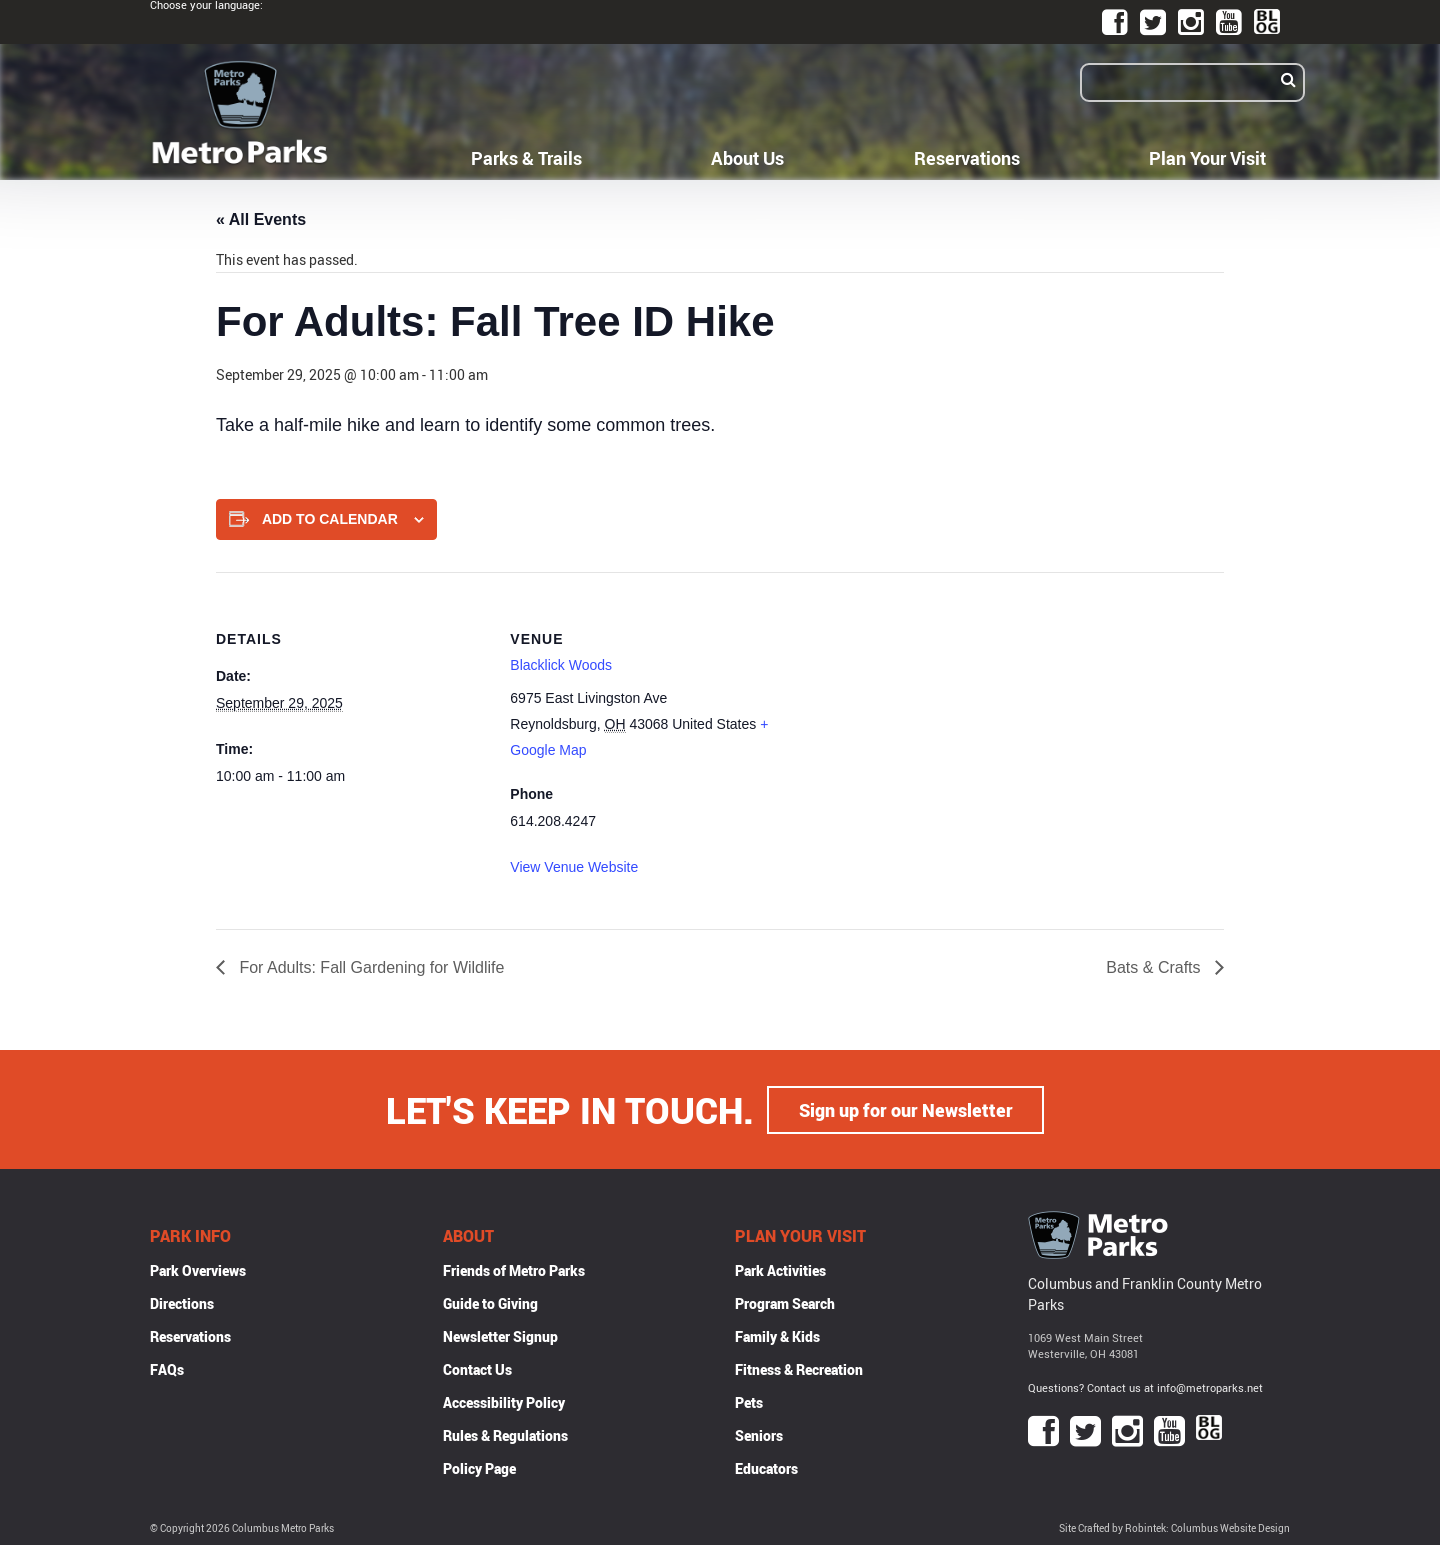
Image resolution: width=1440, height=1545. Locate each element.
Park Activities (780, 1269)
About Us (747, 158)
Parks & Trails (526, 158)
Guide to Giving (490, 1302)
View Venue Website (574, 867)
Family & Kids (777, 1335)
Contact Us (477, 1368)
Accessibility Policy (504, 1401)
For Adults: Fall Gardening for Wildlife (369, 967)
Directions (182, 1302)
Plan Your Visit (1207, 158)
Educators (766, 1467)
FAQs (167, 1368)
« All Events (261, 219)
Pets (749, 1401)
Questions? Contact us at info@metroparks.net (1145, 1387)
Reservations (967, 158)
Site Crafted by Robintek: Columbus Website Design (1174, 1528)
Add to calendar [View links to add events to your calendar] (330, 519)
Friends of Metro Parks (514, 1269)
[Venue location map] (910, 710)
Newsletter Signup (500, 1335)
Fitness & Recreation (799, 1368)
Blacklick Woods (561, 665)
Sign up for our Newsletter (906, 1109)
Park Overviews (198, 1269)
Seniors (759, 1434)
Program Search (785, 1302)
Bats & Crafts (1155, 967)
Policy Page (479, 1467)
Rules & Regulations (505, 1434)
